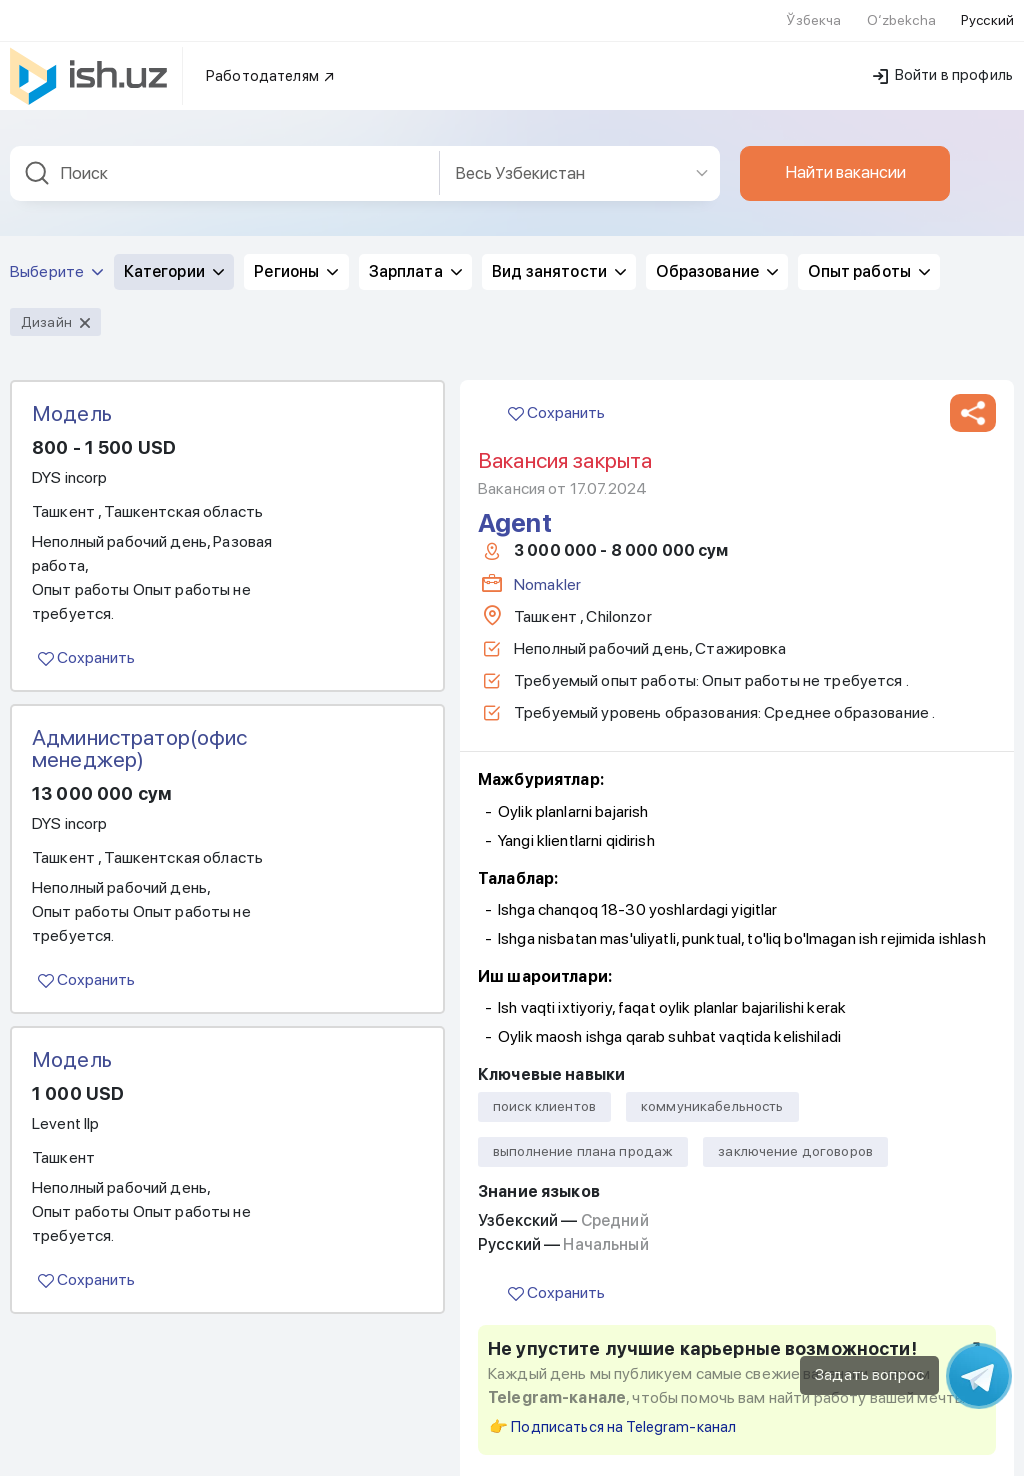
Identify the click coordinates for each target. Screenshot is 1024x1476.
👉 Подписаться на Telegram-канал (612, 1402)
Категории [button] (174, 246)
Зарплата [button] (415, 246)
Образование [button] (717, 246)
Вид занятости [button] (559, 246)
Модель (72, 388)
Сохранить (86, 632)
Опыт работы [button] (869, 246)
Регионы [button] (296, 246)
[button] (973, 388)
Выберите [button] (56, 246)
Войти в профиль (943, 50)
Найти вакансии (845, 147)
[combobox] (225, 148)
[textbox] (225, 148)
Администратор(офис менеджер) (140, 723)
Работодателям (271, 51)
